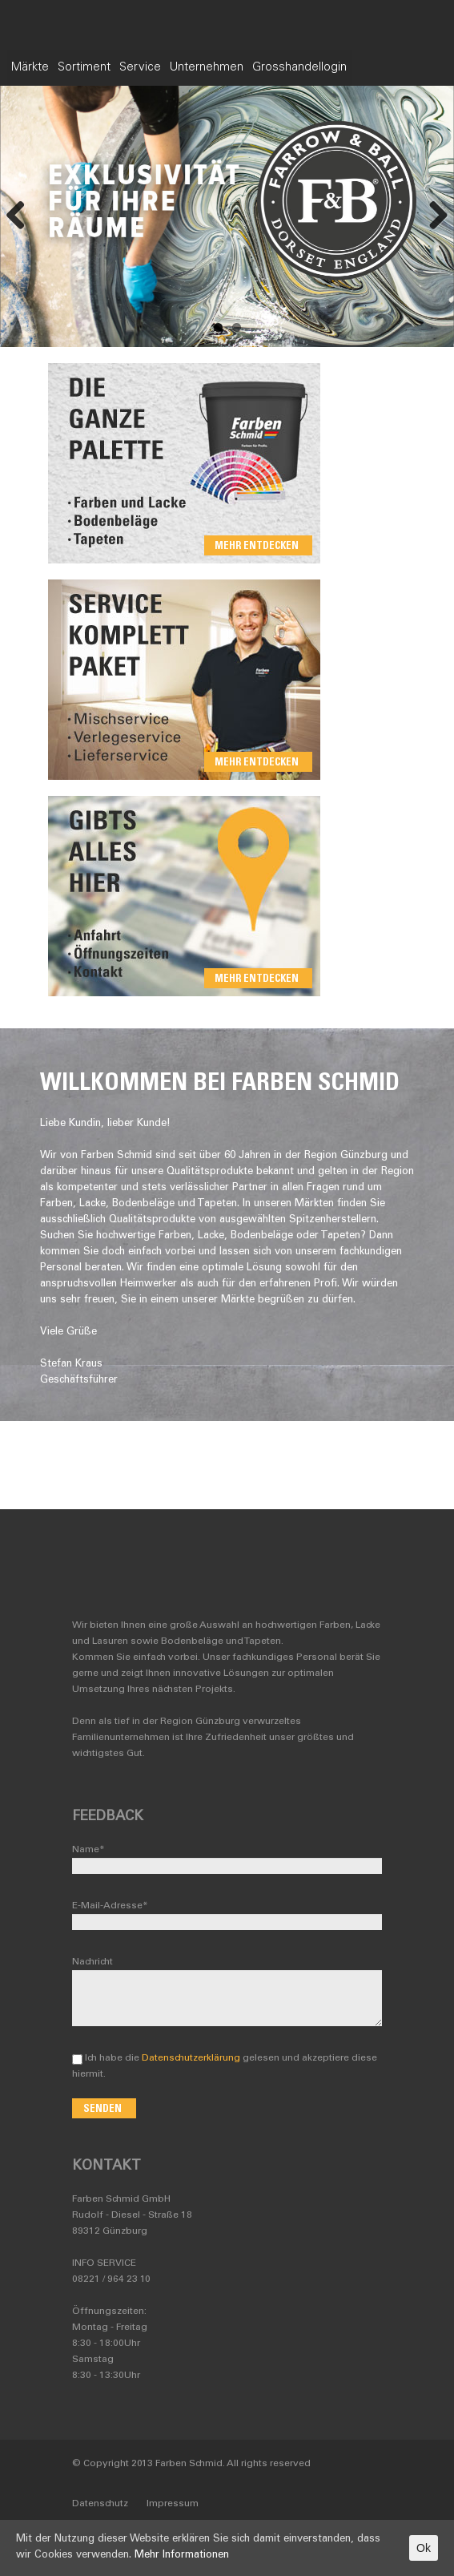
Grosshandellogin (363, 68)
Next (438, 216)
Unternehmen (258, 68)
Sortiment (112, 68)
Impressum (173, 2504)
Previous (16, 216)
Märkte (46, 68)
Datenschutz (100, 2504)
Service (180, 68)
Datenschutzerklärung (191, 2058)
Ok (423, 2548)
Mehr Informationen (182, 2555)
